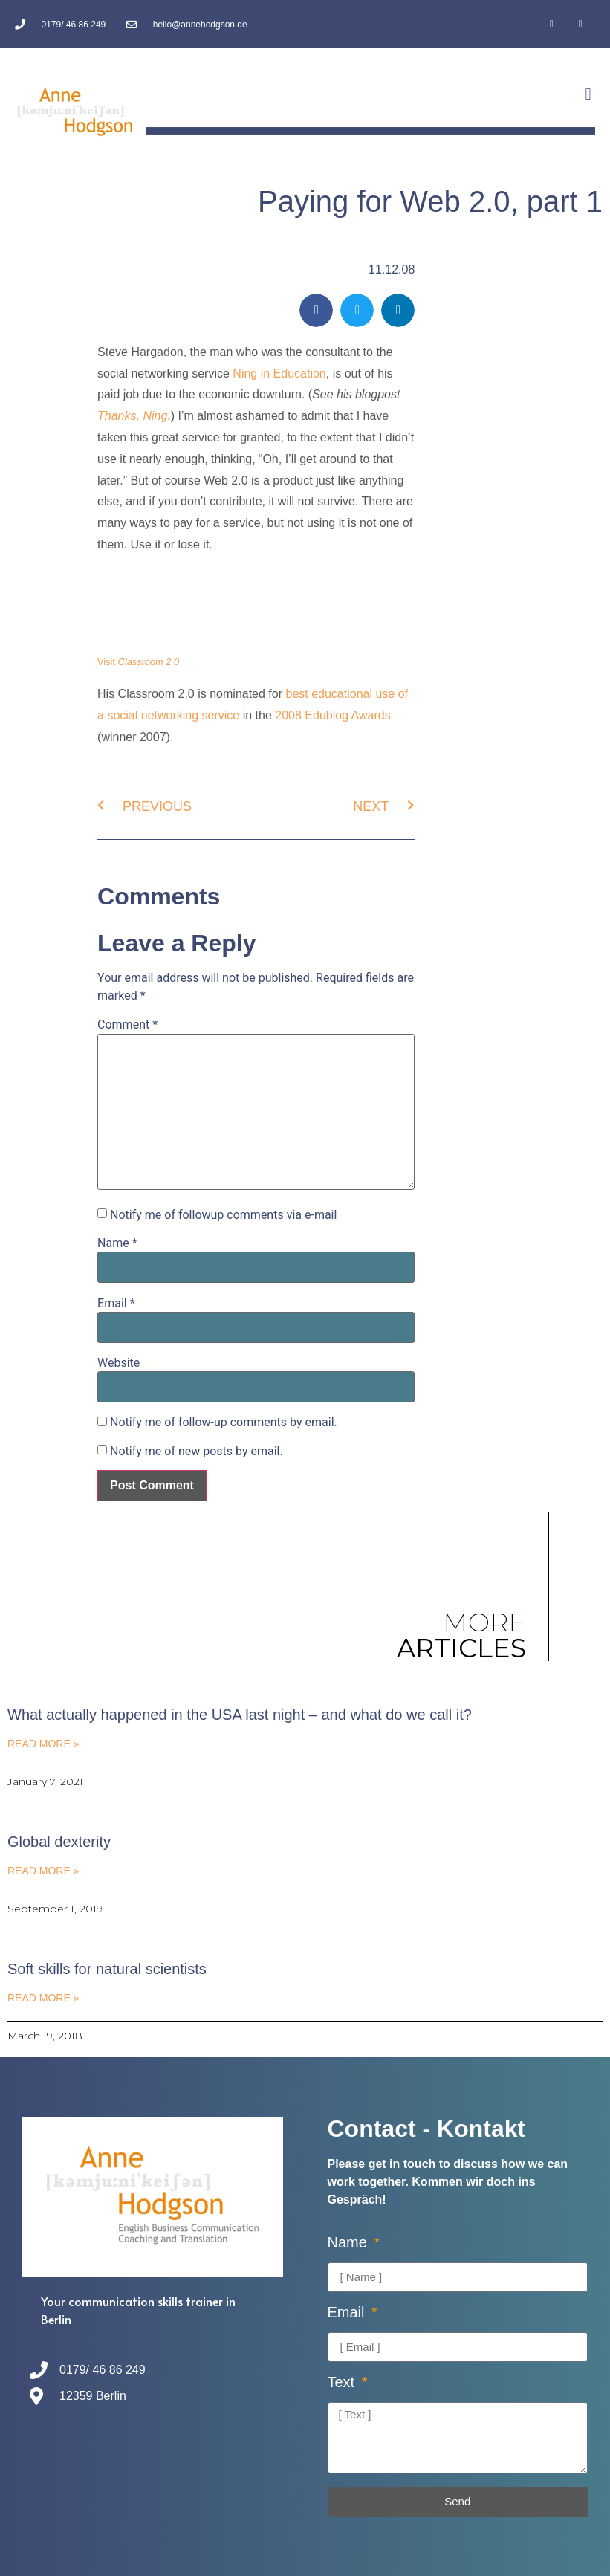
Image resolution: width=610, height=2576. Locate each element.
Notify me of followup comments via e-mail (223, 1215)
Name (117, 1243)
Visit (138, 661)
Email (115, 1304)
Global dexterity (59, 1842)
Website (118, 1363)
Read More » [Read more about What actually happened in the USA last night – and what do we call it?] (43, 1744)
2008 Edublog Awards (332, 715)
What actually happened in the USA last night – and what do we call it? (239, 1714)
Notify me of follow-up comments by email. (223, 1422)
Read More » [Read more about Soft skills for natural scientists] (43, 1998)
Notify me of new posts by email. (196, 1451)
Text (343, 2382)
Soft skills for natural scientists (107, 1969)
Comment (127, 1025)
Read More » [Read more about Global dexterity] (43, 1871)
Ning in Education (279, 373)
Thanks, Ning (132, 416)
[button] (588, 94)
